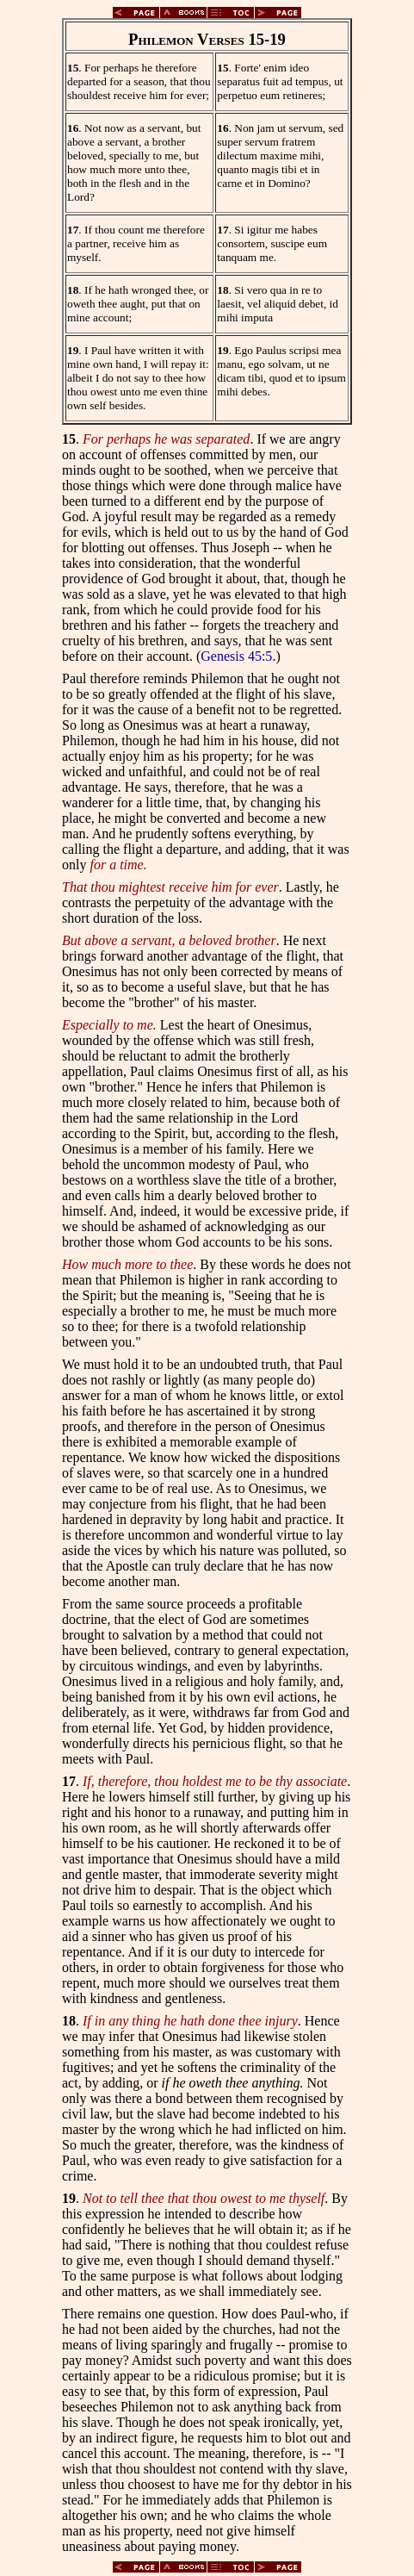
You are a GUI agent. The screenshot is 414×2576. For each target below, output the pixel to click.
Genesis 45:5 (236, 656)
